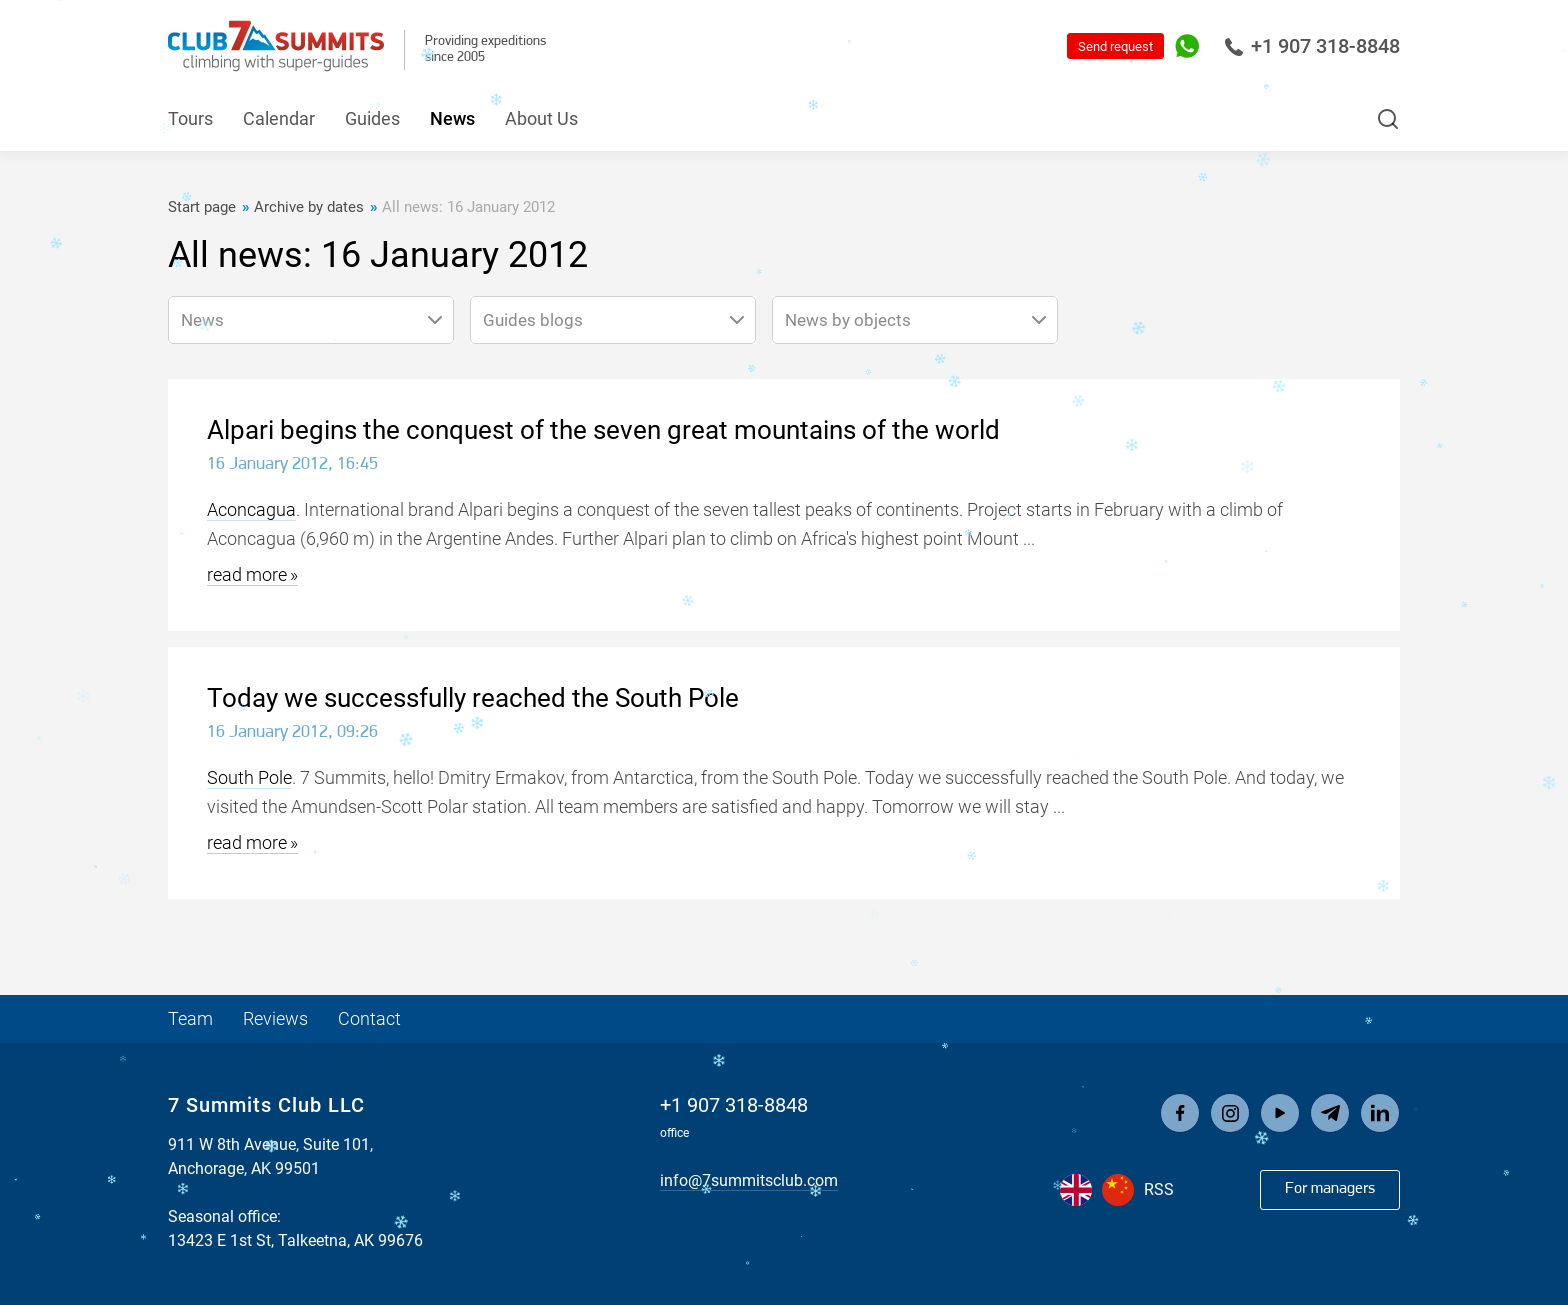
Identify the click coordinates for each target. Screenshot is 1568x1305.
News (452, 118)
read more (247, 574)
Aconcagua (251, 509)
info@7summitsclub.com (749, 1180)
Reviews (275, 1018)
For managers (1330, 1189)
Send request (1115, 46)
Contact (369, 1018)
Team (190, 1018)
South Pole (249, 777)
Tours (190, 118)
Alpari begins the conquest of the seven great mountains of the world (603, 430)
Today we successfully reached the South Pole (473, 698)
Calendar (279, 118)
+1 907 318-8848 (1312, 46)
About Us (541, 118)
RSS (1159, 1189)
